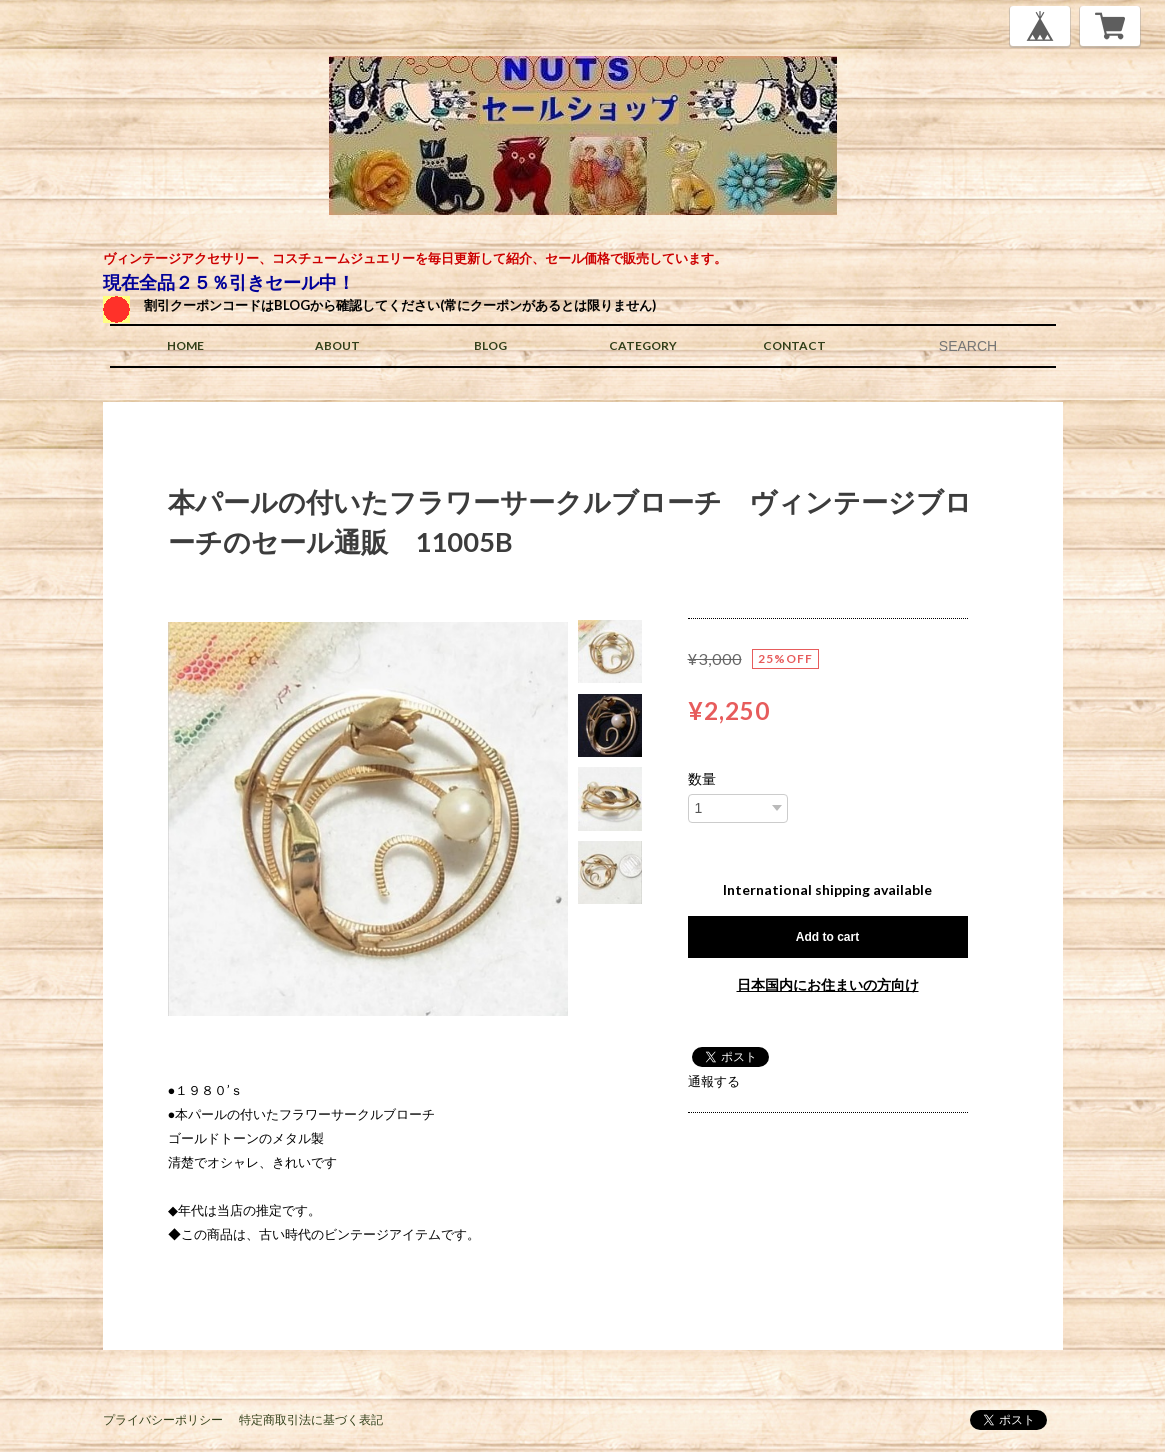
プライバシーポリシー (163, 1419)
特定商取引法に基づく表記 (311, 1419)
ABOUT (337, 345)
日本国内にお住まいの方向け (828, 984)
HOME (185, 345)
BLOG (490, 345)
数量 (702, 779)
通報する (714, 1081)
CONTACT (794, 345)
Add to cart (827, 937)
